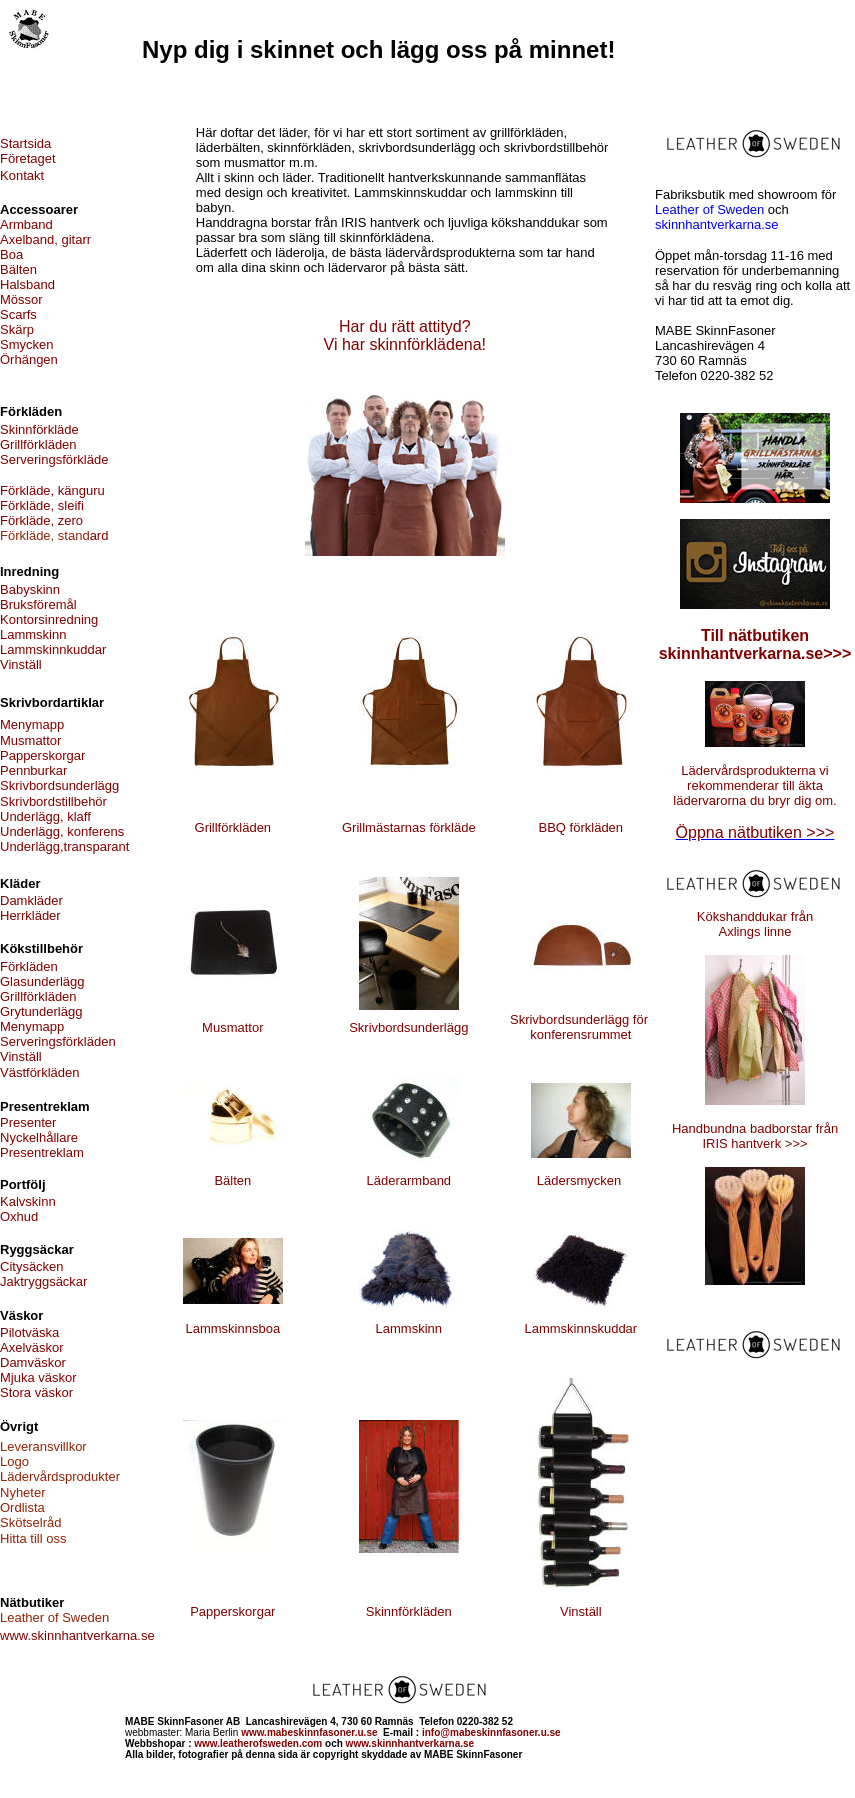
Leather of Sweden (709, 209)
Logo (14, 1461)
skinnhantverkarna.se (717, 224)
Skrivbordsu (544, 1019)
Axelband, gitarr (45, 239)
